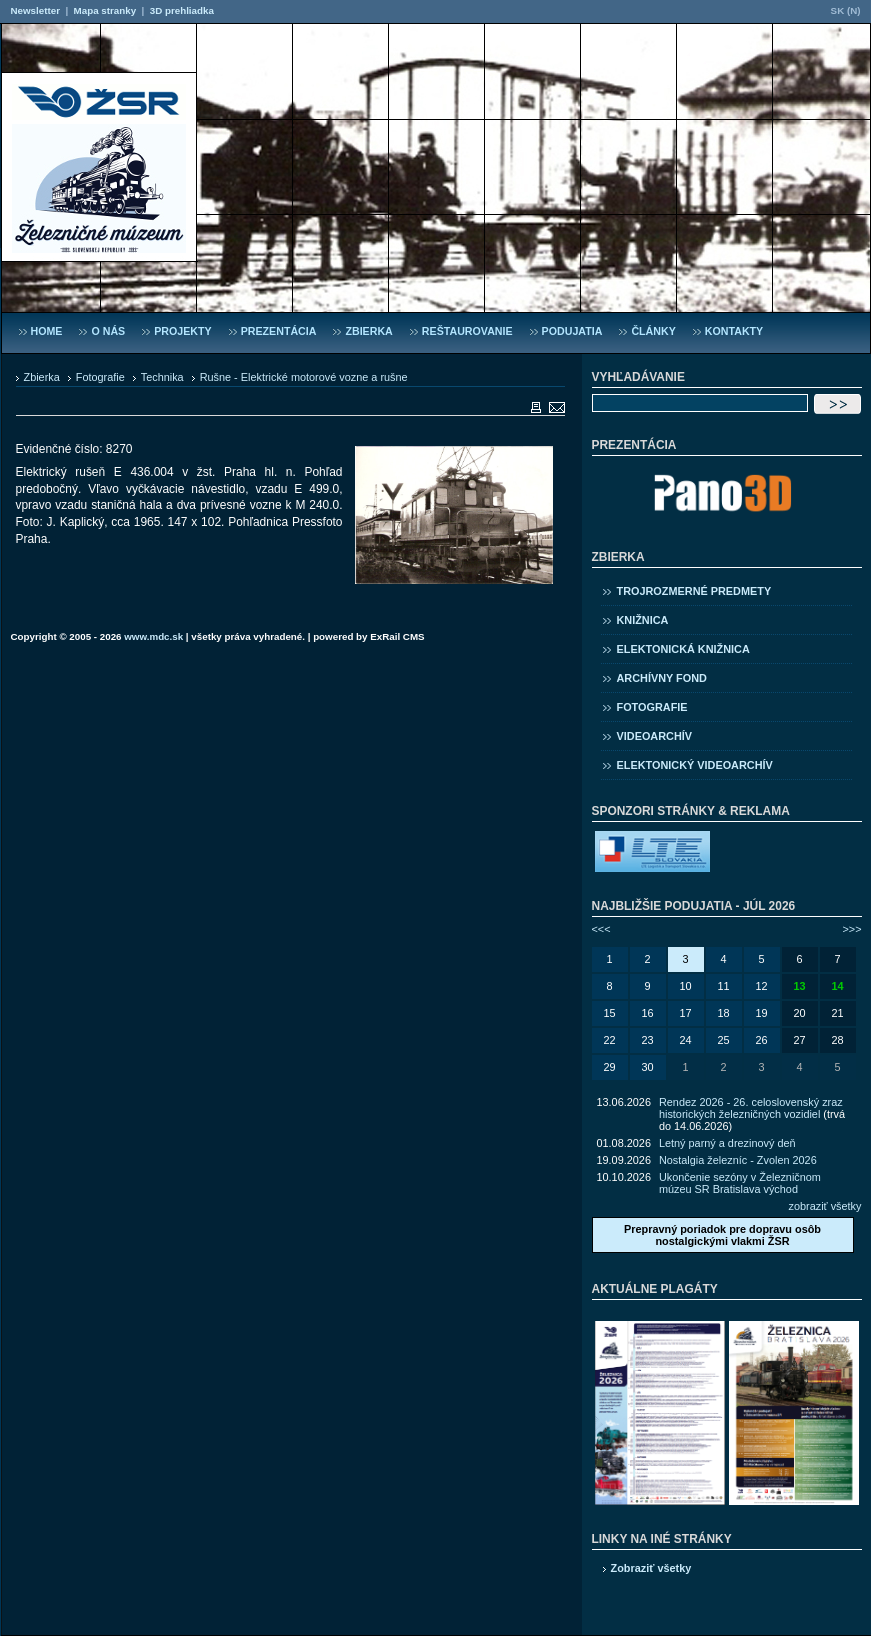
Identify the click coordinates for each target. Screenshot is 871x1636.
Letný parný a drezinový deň (727, 1143)
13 (799, 986)
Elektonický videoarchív (695, 765)
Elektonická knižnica (683, 649)
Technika (162, 377)
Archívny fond (662, 678)
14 (837, 986)
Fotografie (100, 377)
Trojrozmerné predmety (694, 591)
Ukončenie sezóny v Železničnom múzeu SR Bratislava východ (740, 1183)
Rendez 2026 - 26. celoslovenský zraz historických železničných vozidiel (751, 1108)
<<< (601, 929)
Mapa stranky (105, 10)
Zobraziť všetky (651, 1568)
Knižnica (643, 620)
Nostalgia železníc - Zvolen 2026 (738, 1160)
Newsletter (35, 10)
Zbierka (42, 377)
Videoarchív (655, 736)
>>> (851, 929)
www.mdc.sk (153, 636)
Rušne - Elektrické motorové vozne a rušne (304, 377)
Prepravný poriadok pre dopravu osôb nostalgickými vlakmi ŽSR (722, 1235)
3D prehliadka (182, 10)
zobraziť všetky (825, 1206)
